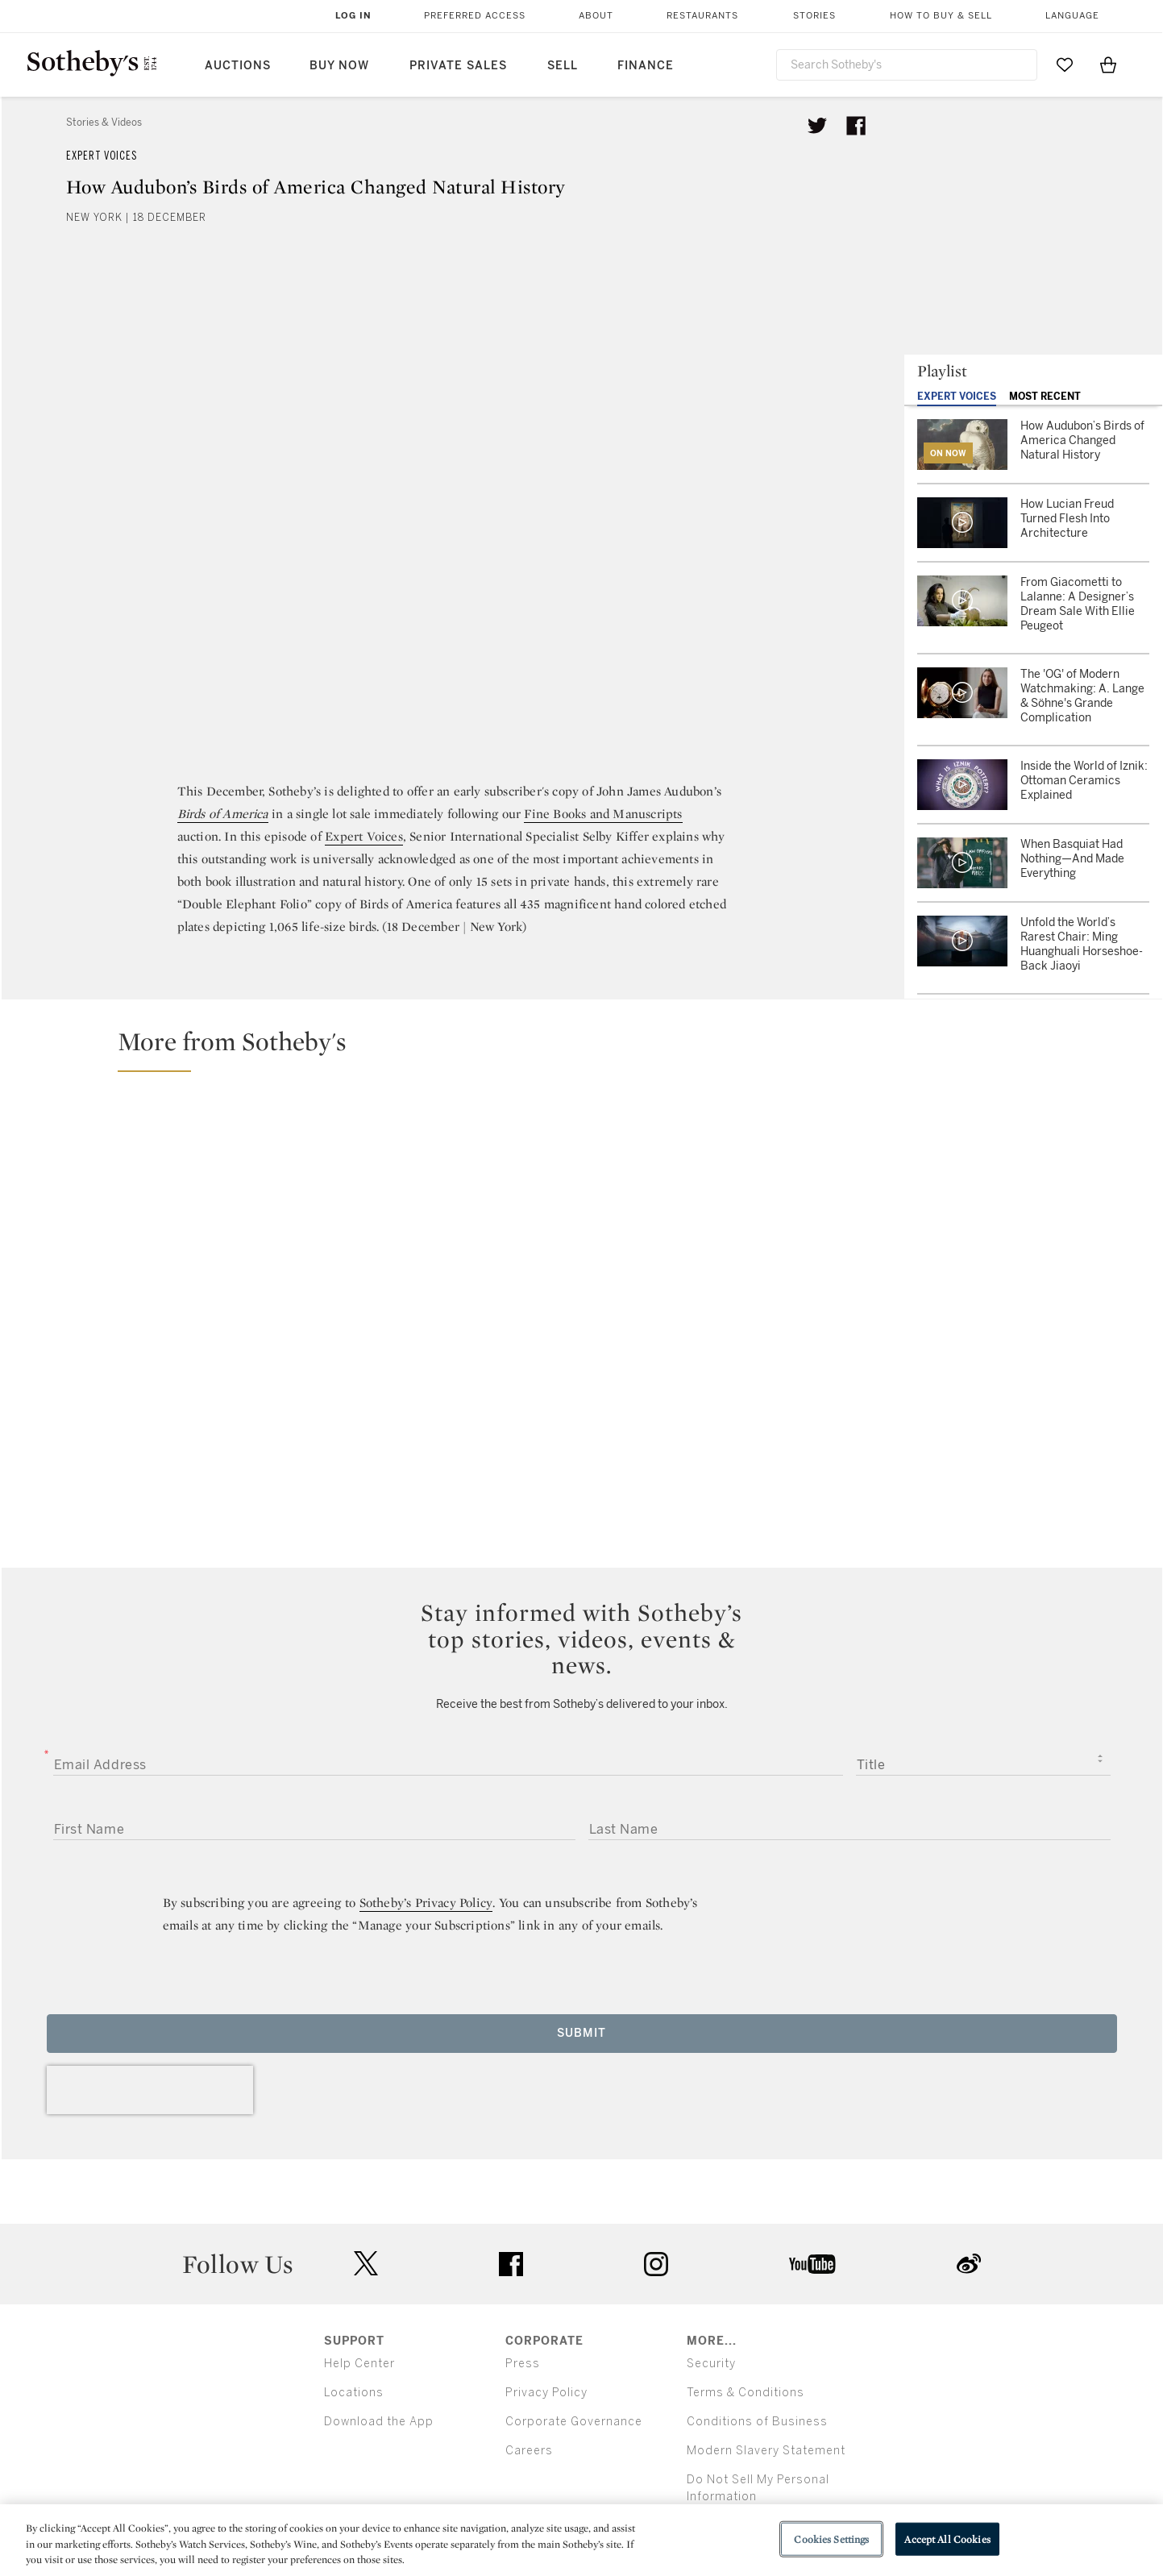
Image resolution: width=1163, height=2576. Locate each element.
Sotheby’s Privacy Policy (426, 1902)
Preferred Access (474, 15)
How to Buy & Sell (941, 15)
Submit (581, 2033)
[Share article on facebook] (856, 125)
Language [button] (1072, 15)
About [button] (596, 15)
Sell (562, 66)
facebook (511, 2264)
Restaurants (702, 15)
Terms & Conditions (745, 2392)
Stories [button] (814, 15)
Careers (529, 2451)
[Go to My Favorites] (1065, 64)
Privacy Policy (546, 2392)
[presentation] (150, 2090)
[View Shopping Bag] (1108, 64)
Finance (645, 66)
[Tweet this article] (817, 125)
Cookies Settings (831, 2538)
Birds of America (222, 813)
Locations (354, 2392)
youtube (812, 2264)
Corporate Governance (573, 2422)
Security (711, 2363)
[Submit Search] (1018, 64)
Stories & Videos (104, 122)
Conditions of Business (757, 2422)
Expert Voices (101, 156)
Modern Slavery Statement (766, 2451)
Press (522, 2363)
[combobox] (907, 65)
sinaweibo (969, 2264)
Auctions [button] (238, 66)
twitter (366, 2263)
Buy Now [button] (339, 66)
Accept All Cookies (947, 2538)
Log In (353, 15)
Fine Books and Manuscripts (603, 813)
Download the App (379, 2422)
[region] (581, 2540)
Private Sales (458, 66)
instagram (656, 2264)
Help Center (359, 2363)
